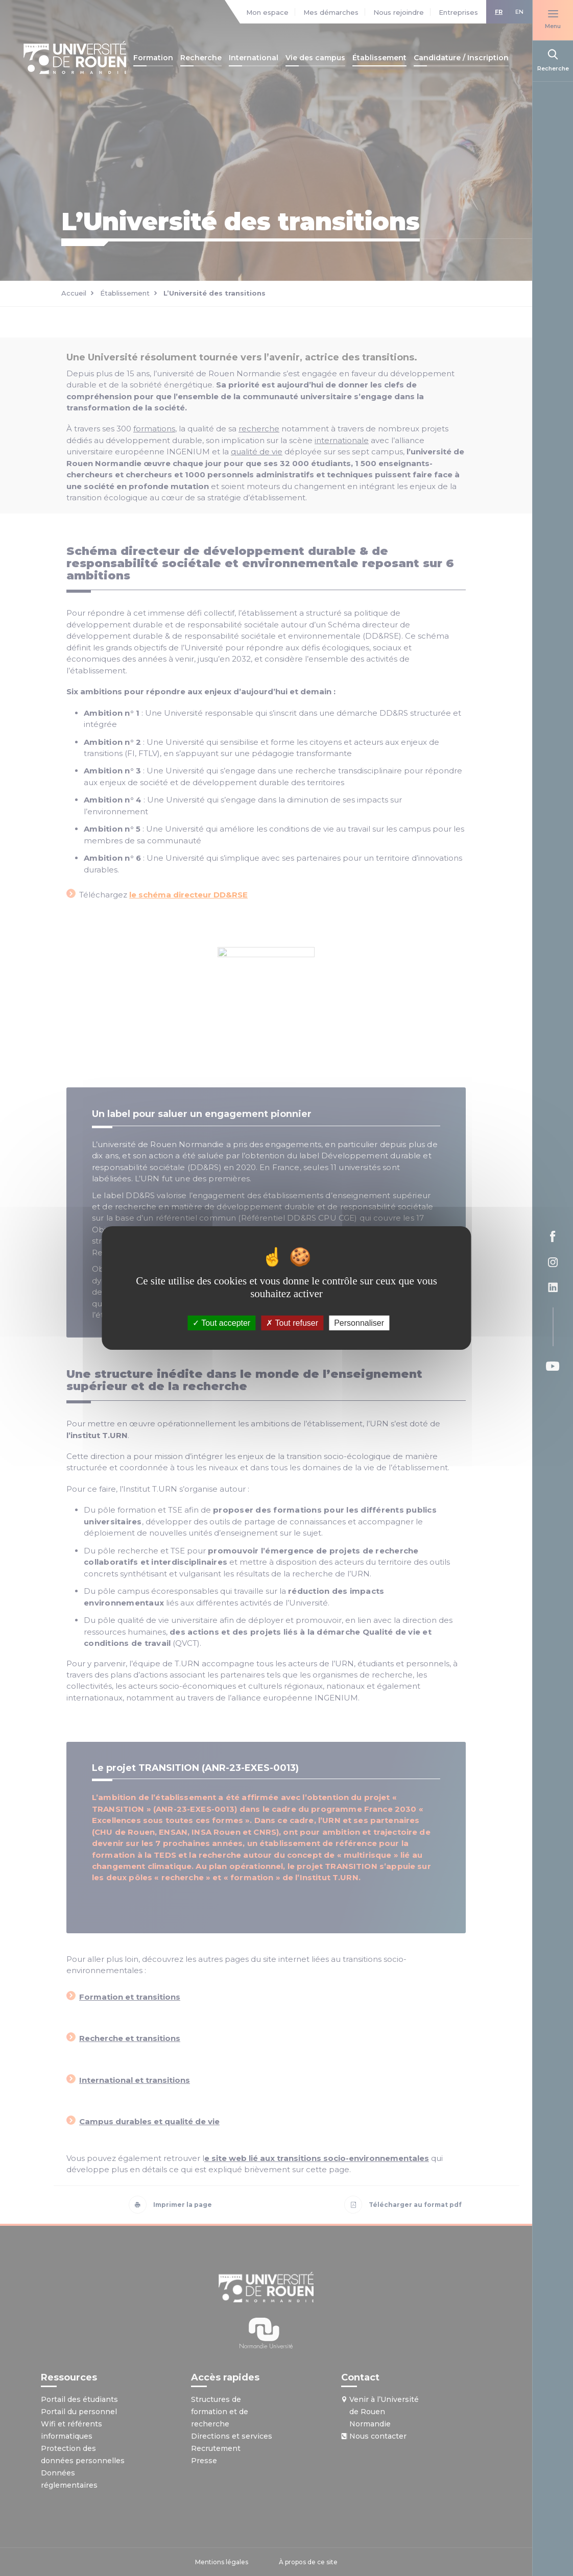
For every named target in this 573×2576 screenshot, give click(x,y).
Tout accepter (221, 1323)
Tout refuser (292, 1323)
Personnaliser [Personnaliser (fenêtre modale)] (359, 1323)
